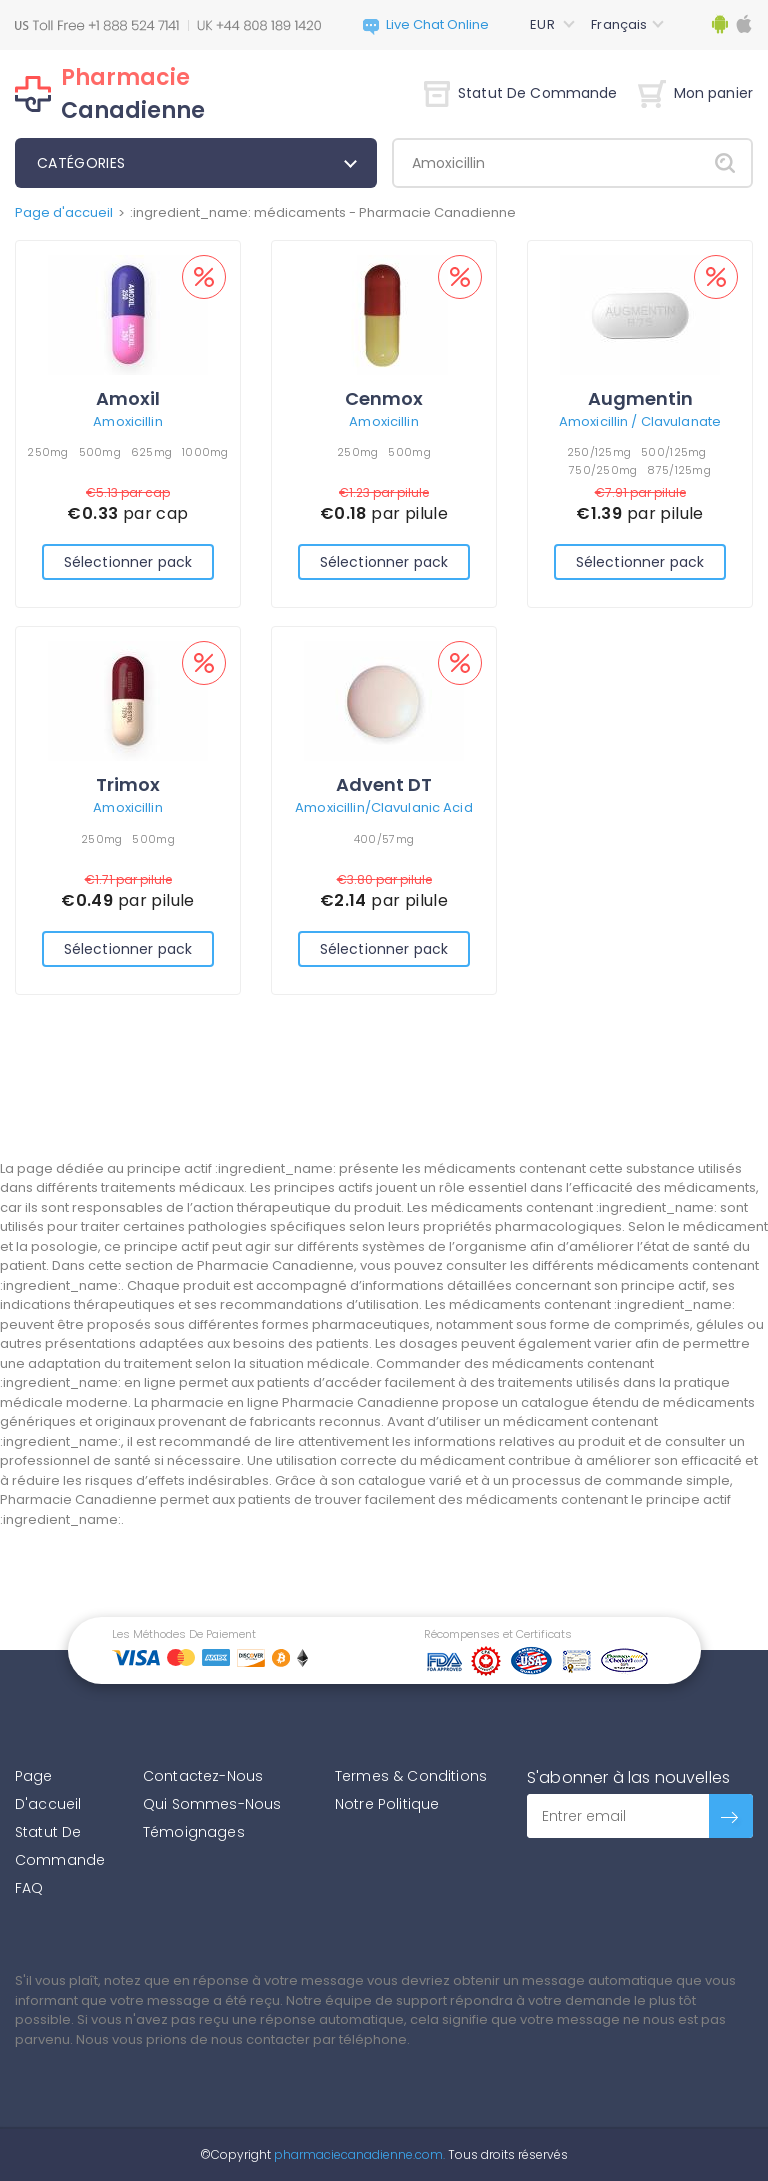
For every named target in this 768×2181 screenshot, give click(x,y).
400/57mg (384, 839)
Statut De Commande (521, 93)
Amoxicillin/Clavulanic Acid (384, 807)
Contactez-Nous (203, 1776)
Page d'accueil (64, 212)
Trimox (128, 784)
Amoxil (128, 398)
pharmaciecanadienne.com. (358, 2154)
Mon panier (695, 93)
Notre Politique (387, 1804)
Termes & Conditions (411, 1776)
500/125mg (674, 452)
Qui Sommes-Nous (212, 1804)
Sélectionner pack (128, 562)
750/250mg (603, 470)
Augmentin (640, 398)
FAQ (29, 1888)
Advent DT (384, 784)
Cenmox (384, 398)
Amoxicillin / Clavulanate (640, 421)
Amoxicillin (127, 421)
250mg (47, 452)
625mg (151, 452)
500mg (100, 452)
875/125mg (679, 470)
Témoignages (194, 1832)
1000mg (205, 452)
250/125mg (599, 452)
